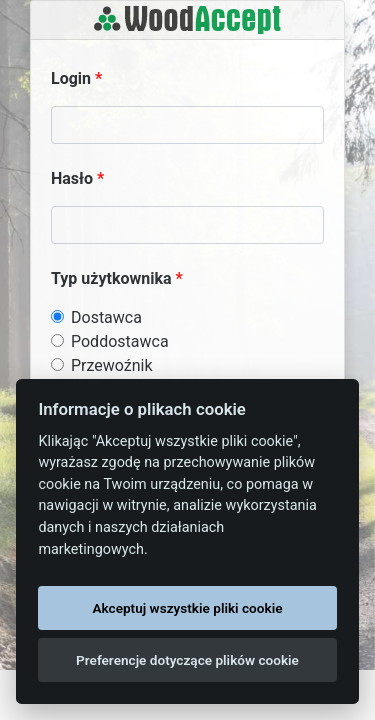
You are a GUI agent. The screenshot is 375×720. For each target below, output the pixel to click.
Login (71, 78)
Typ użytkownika (111, 278)
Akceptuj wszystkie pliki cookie (187, 608)
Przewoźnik (112, 365)
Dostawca (106, 317)
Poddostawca (120, 341)
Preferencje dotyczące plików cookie (187, 660)
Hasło (72, 178)
